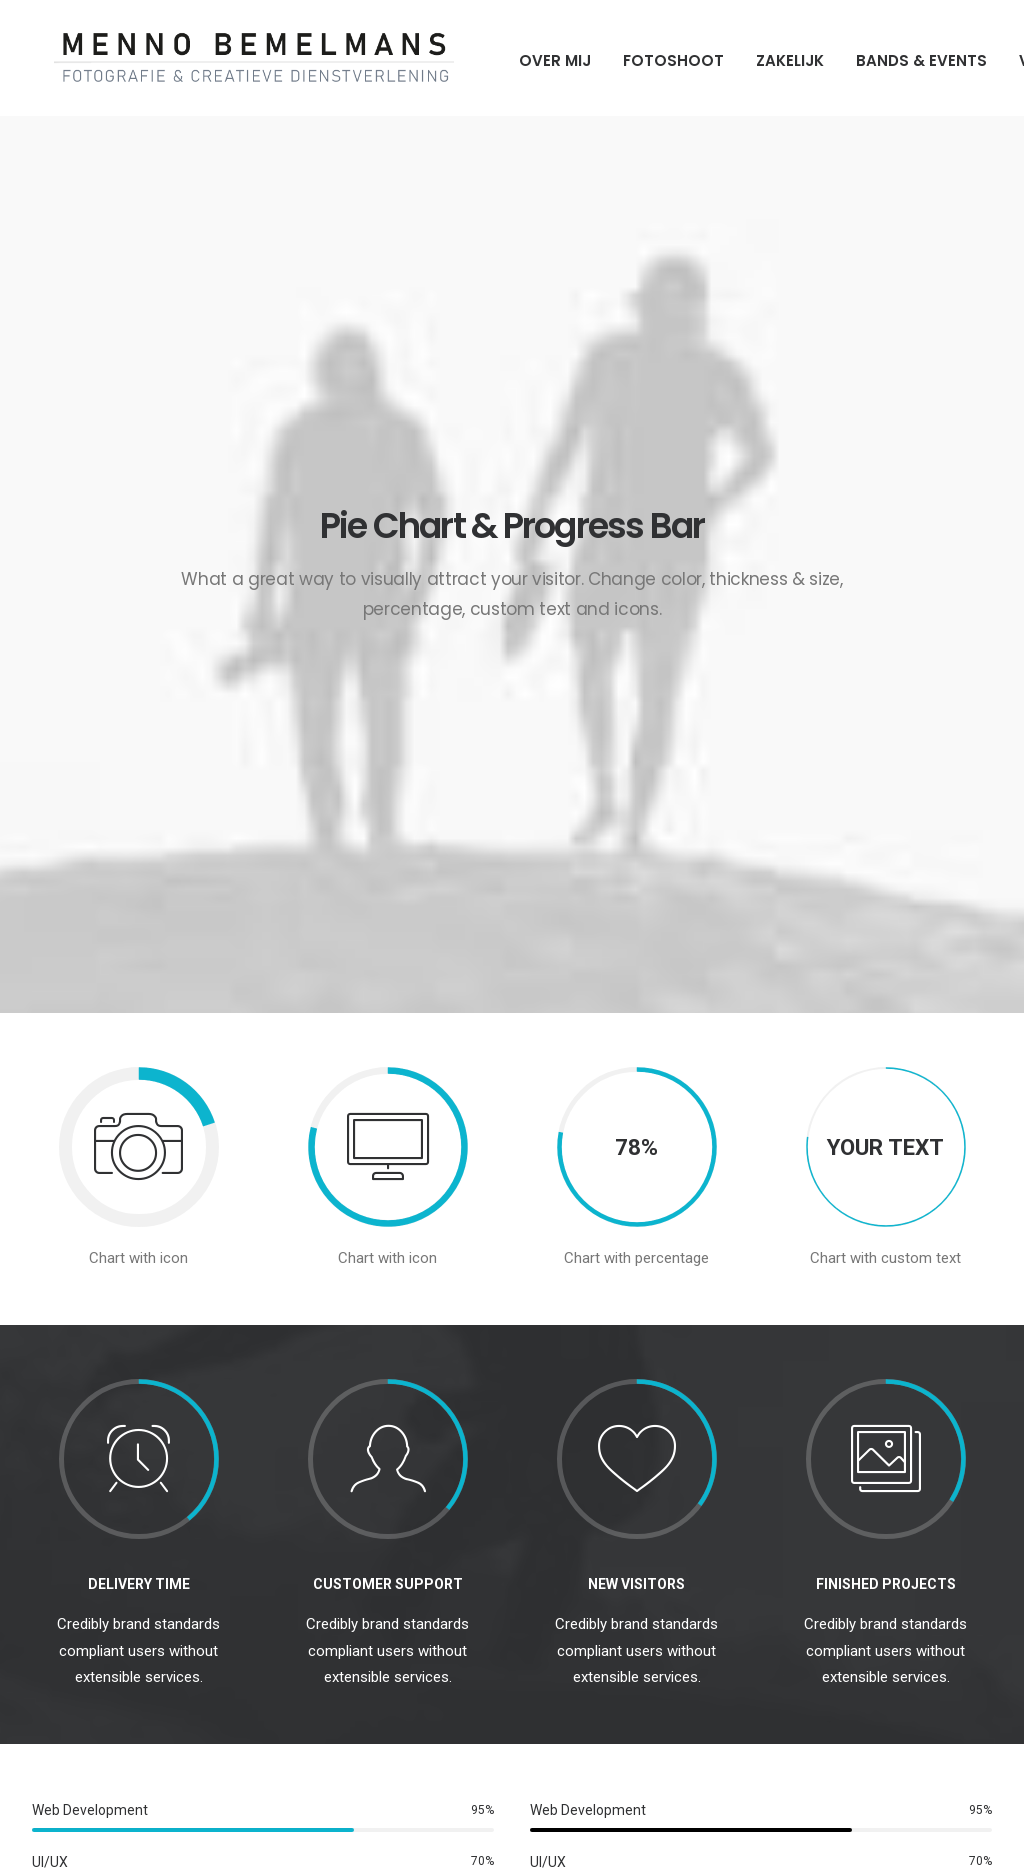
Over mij (533, 60)
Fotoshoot (651, 60)
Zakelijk (768, 60)
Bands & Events (899, 60)
